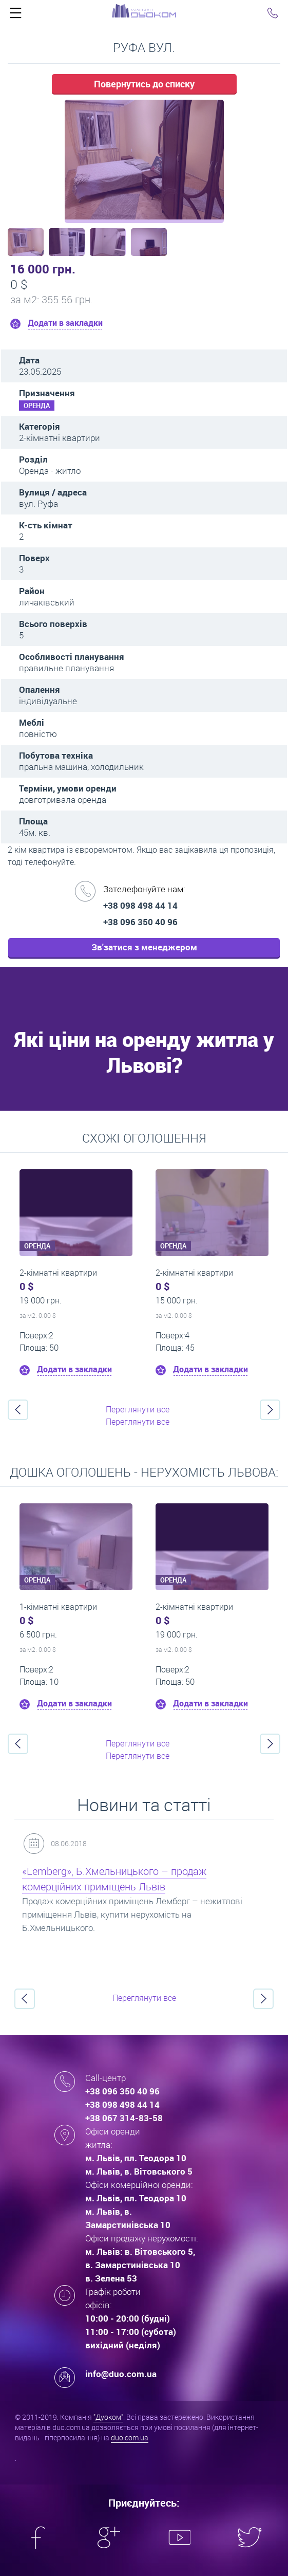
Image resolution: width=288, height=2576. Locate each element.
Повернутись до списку (144, 84)
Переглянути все (137, 1409)
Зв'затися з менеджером (144, 947)
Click (15, 15)
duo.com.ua (129, 2437)
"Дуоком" (108, 2417)
